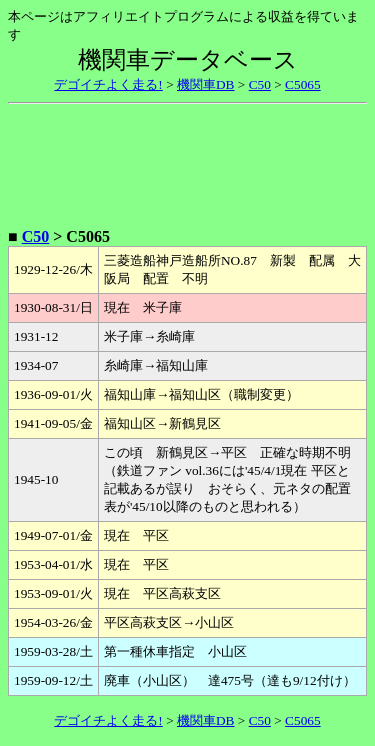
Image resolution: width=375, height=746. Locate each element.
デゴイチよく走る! (108, 84)
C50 (260, 84)
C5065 (303, 84)
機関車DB (206, 84)
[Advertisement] (188, 162)
